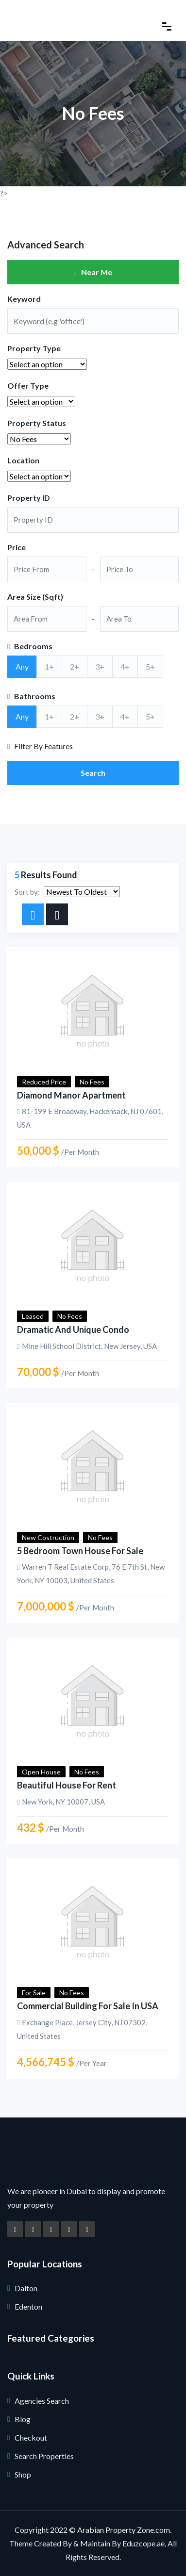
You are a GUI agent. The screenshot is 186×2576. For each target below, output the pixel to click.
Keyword (24, 298)
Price (16, 547)
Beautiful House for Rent (66, 1785)
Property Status (36, 422)
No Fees (92, 1082)
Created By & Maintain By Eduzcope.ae (99, 2543)
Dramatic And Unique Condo (73, 1329)
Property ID (28, 497)
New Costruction (48, 1537)
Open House (41, 1772)
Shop (23, 2474)
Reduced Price (44, 1082)
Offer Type (28, 385)
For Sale (34, 1992)
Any (22, 666)
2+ (74, 666)
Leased (33, 1316)
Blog (23, 2419)
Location (23, 460)
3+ (99, 666)
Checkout (31, 2437)
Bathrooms (31, 696)
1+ (49, 666)
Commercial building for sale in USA (87, 2006)
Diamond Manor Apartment (71, 1095)
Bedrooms (29, 646)
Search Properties (44, 2456)
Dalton (26, 2288)
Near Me (93, 272)
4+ (125, 666)
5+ (150, 666)
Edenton (28, 2306)
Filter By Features (40, 746)
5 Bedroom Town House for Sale (80, 1550)
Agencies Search (42, 2400)
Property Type (34, 348)
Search (93, 772)
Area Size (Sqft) (35, 596)
